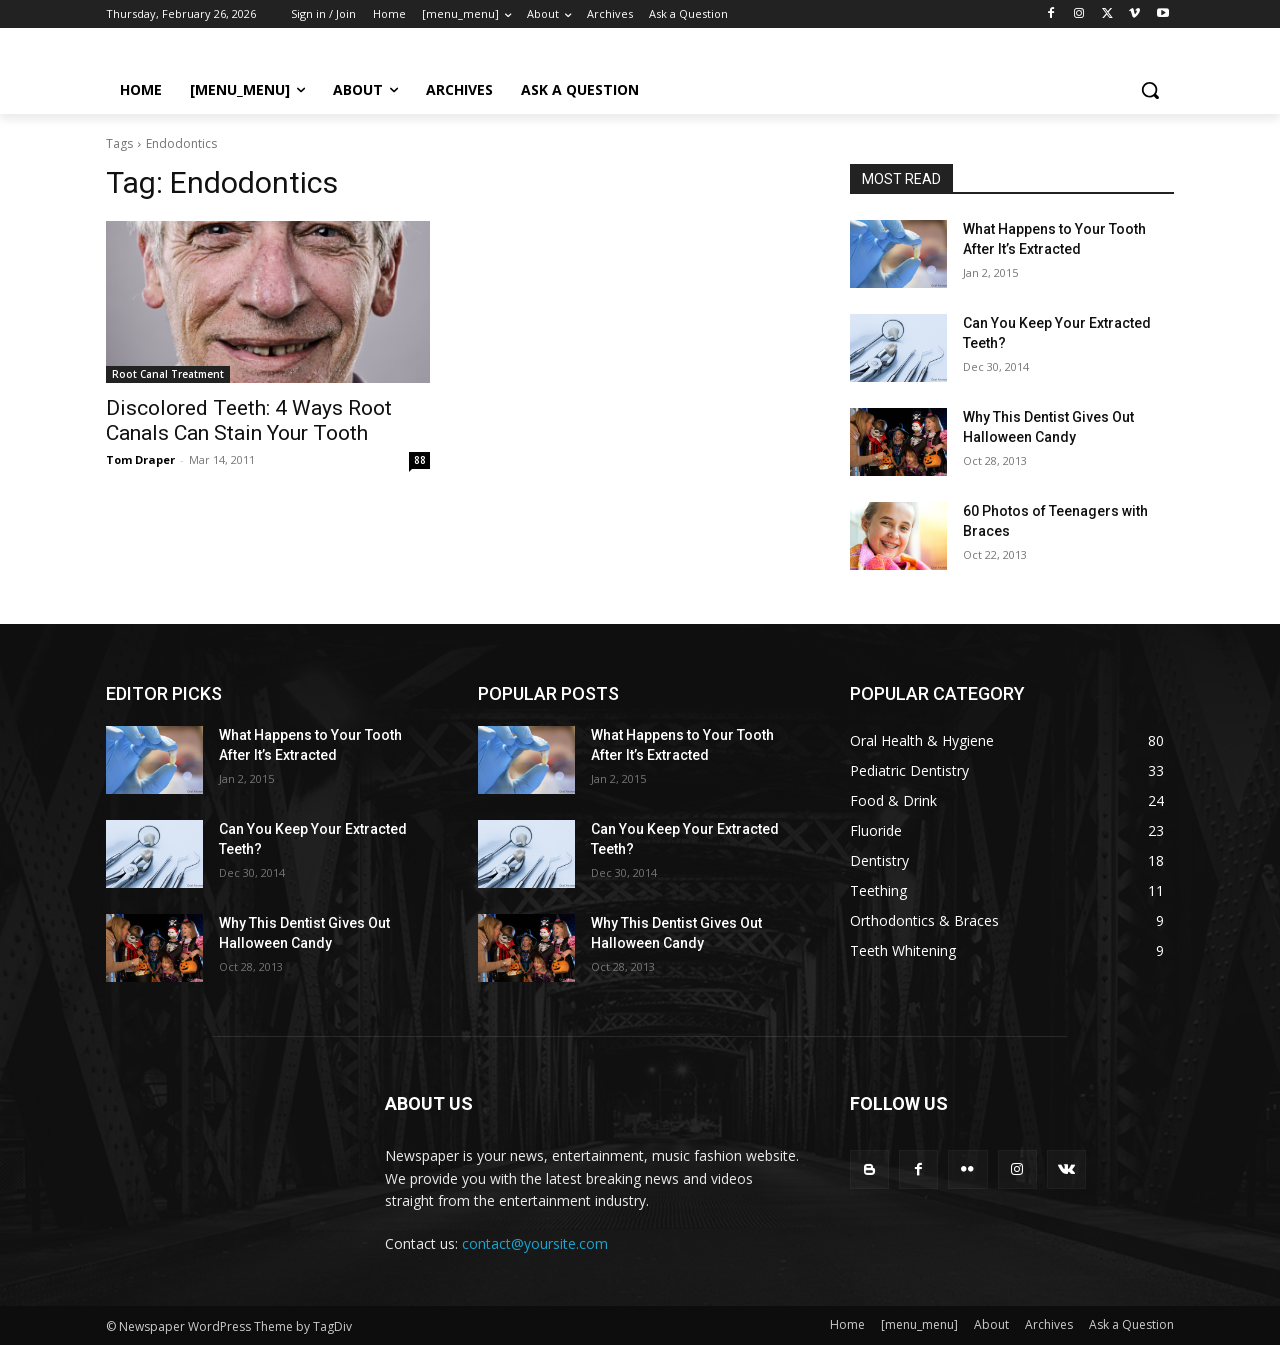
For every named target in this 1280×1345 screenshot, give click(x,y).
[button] (1150, 90)
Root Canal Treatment (168, 374)
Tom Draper (140, 459)
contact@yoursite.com (535, 1243)
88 (420, 460)
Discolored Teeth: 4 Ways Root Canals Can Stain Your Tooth (249, 420)
